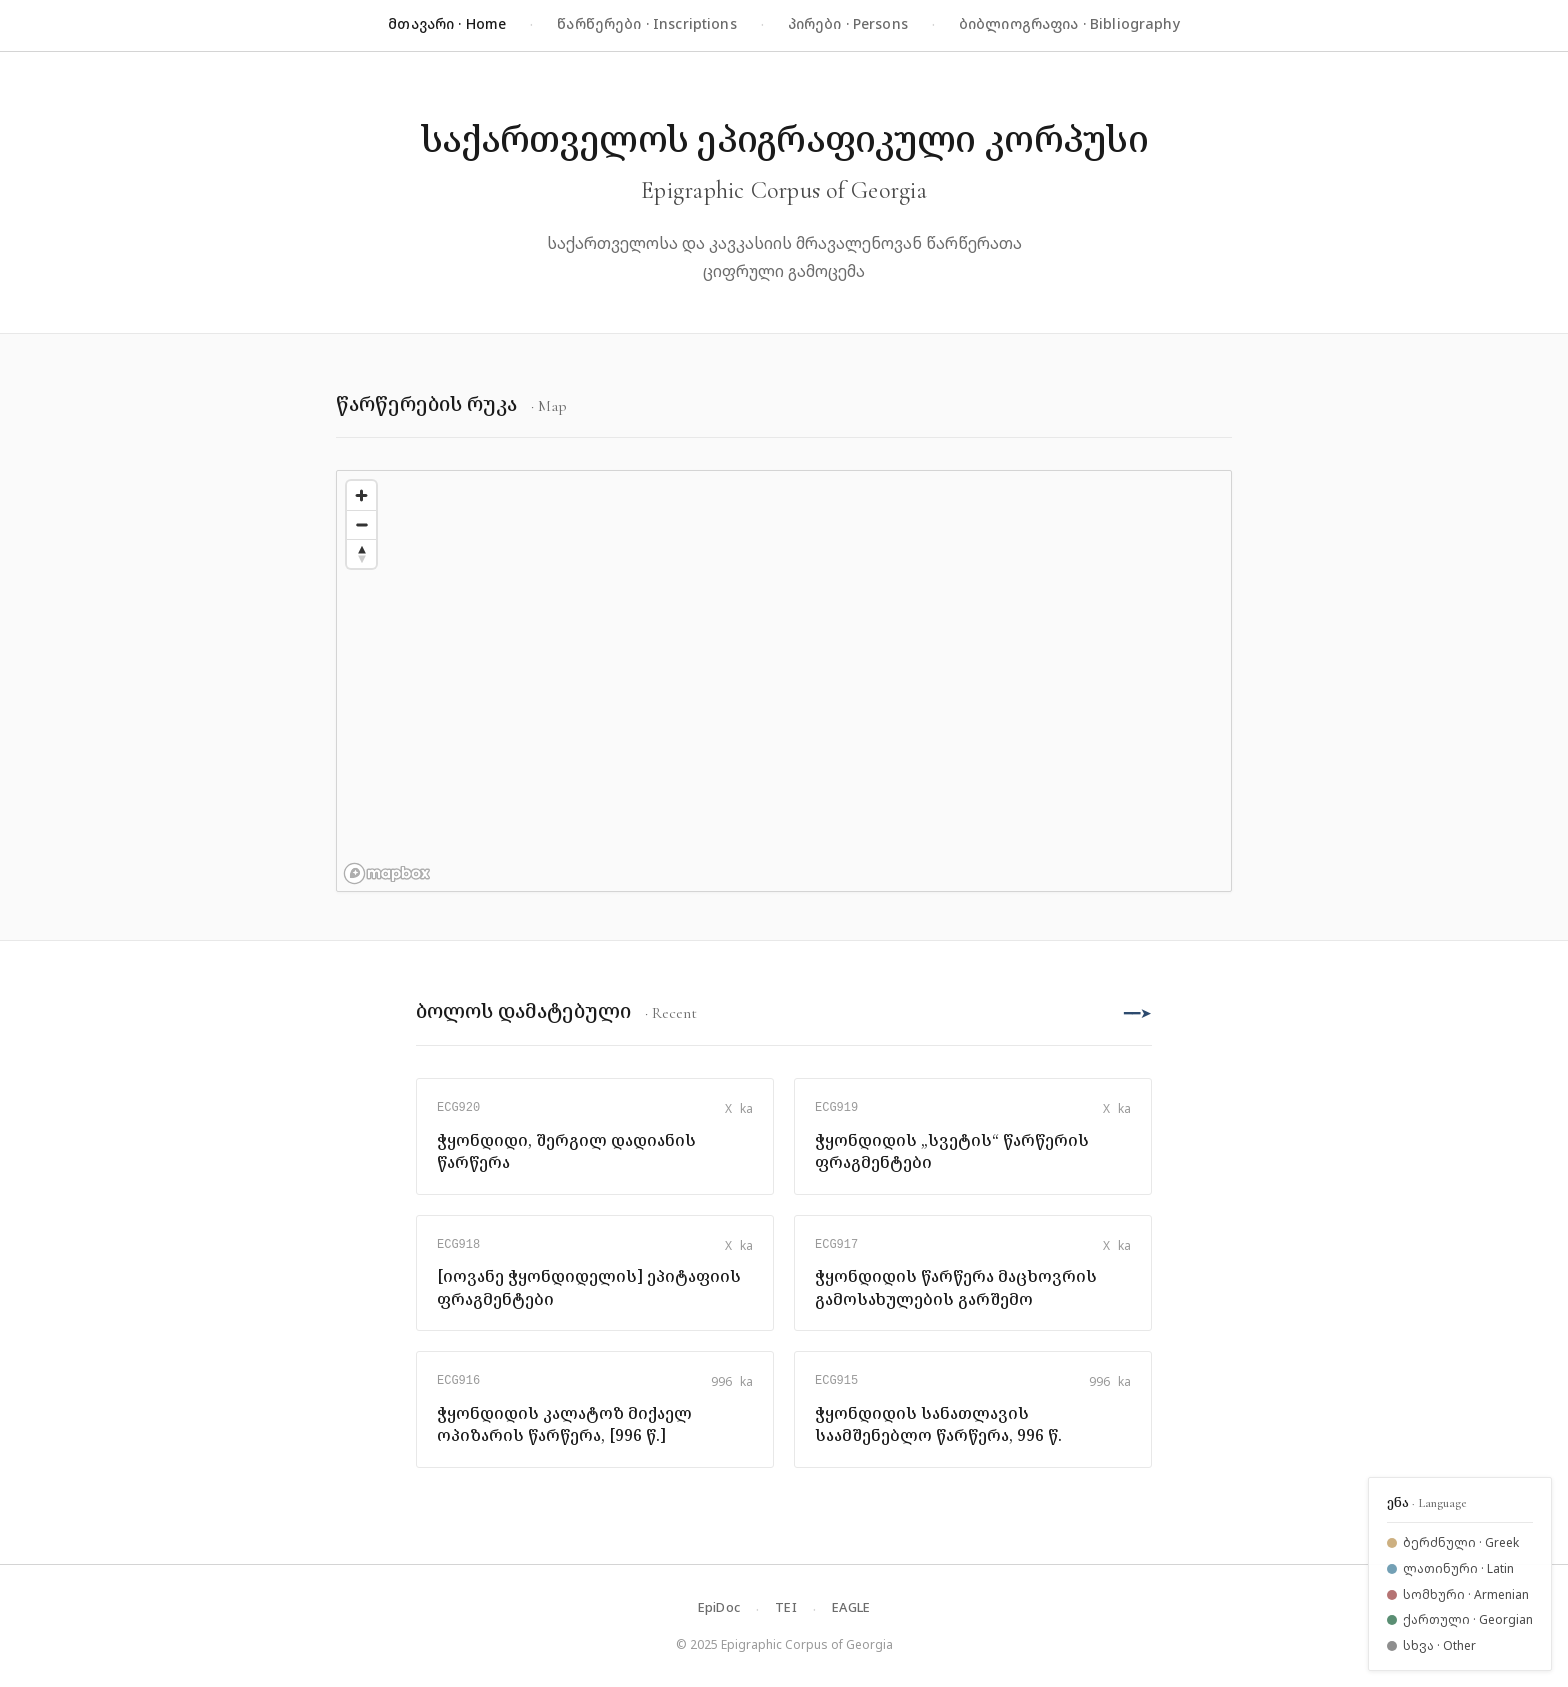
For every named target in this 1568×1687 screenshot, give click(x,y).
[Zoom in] (361, 495)
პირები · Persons (848, 23)
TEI (786, 1607)
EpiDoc (719, 1607)
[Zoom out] (361, 524)
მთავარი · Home (447, 23)
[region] (784, 681)
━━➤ (1138, 1012)
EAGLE (851, 1607)
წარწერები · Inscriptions (646, 23)
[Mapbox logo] (387, 873)
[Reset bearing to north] (361, 553)
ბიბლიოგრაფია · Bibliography (1069, 23)
